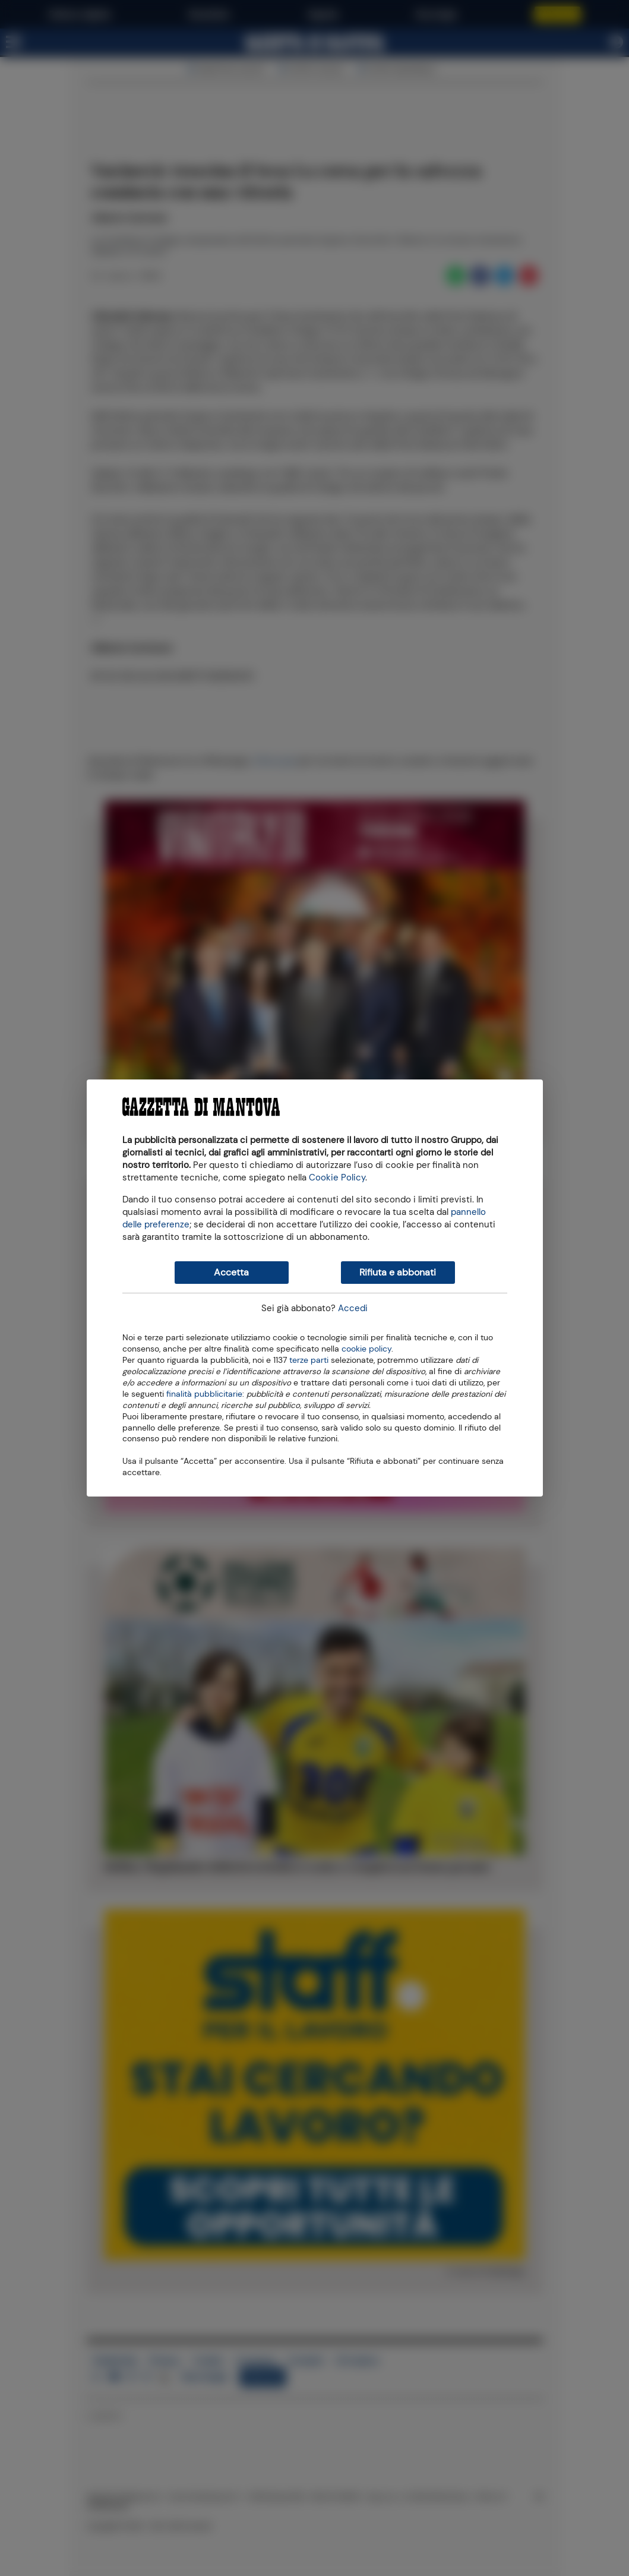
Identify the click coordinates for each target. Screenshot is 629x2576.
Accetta (231, 1272)
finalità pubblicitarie (204, 1393)
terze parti (308, 1359)
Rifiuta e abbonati (397, 1272)
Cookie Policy (337, 1177)
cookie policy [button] (366, 1349)
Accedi (353, 1308)
